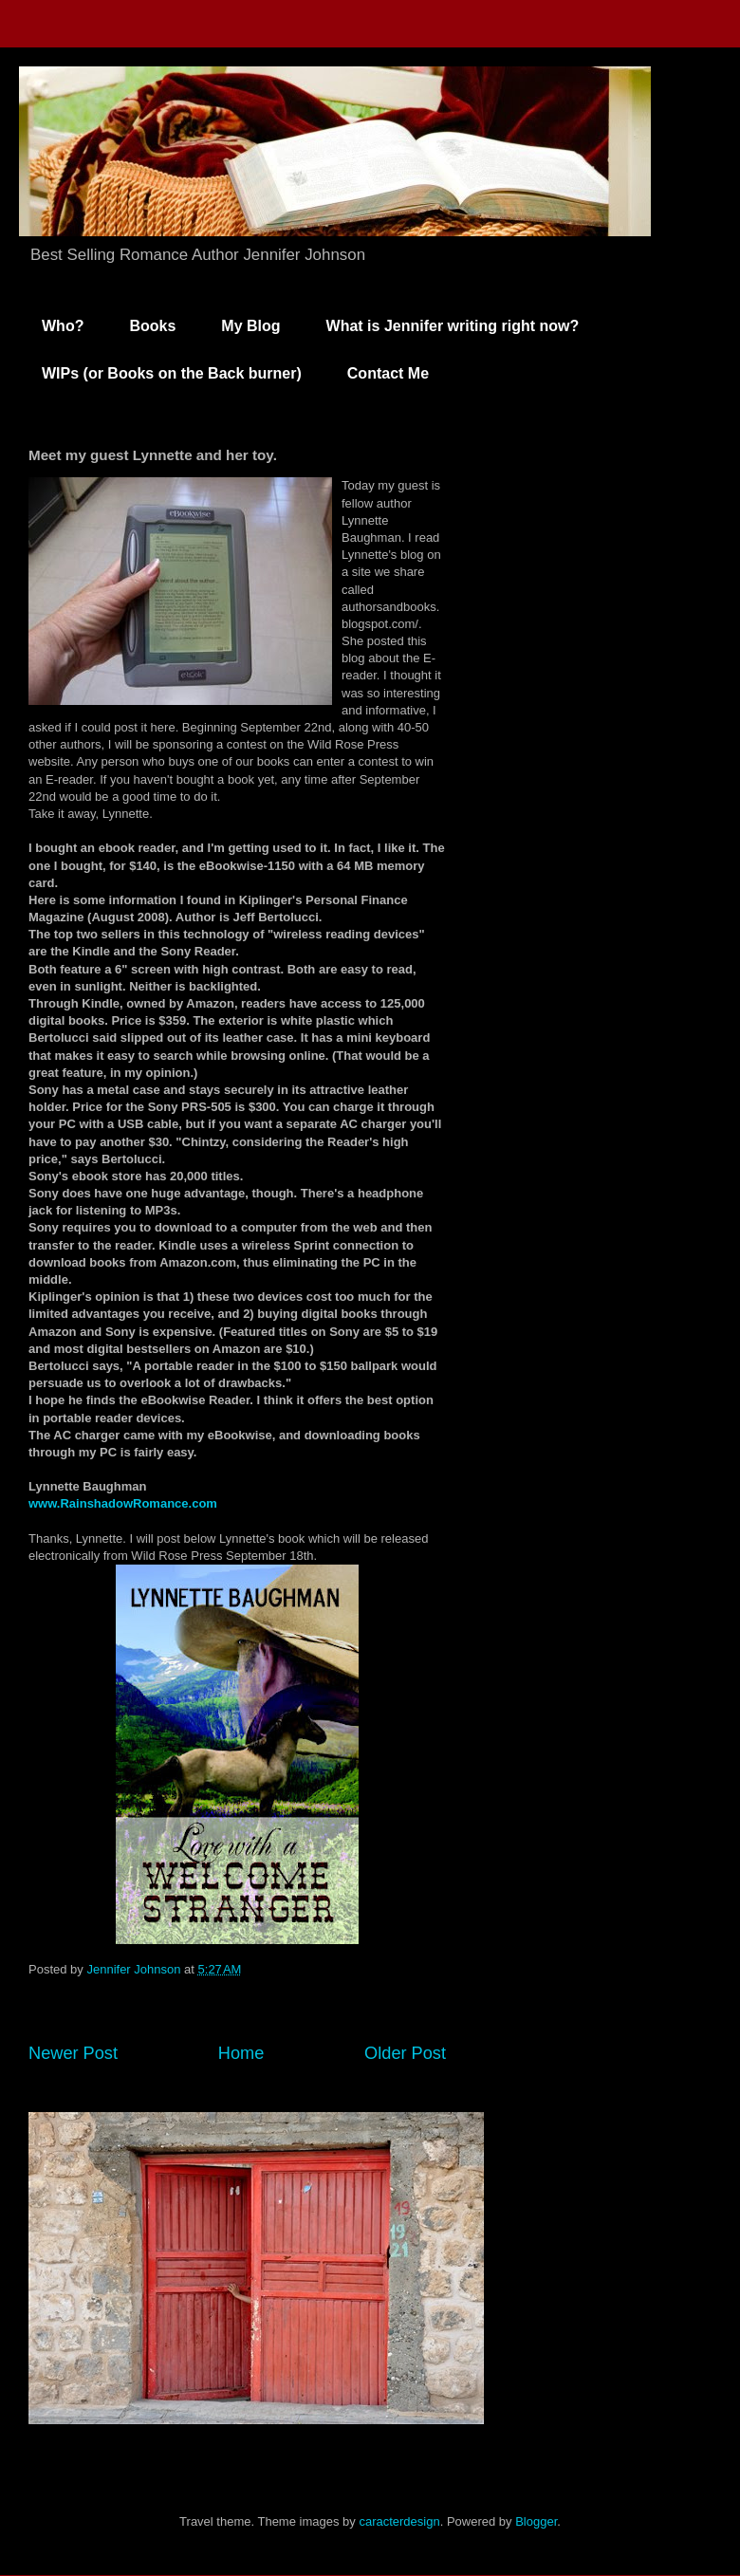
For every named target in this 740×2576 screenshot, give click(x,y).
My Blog (250, 326)
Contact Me (388, 373)
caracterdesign (399, 2521)
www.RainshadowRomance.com (122, 1503)
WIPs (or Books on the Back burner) (172, 373)
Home (241, 2053)
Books (152, 326)
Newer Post (73, 2053)
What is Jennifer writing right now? (453, 326)
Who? (62, 326)
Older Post (405, 2053)
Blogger (536, 2521)
